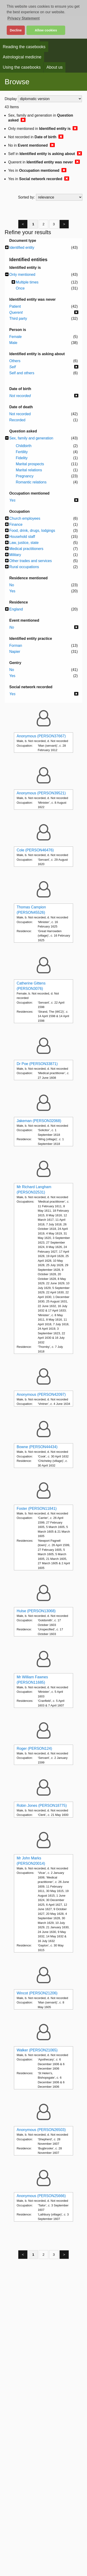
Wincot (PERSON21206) (37, 1993)
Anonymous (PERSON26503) (41, 2130)
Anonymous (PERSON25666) (41, 2196)
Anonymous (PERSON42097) (41, 1394)
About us (54, 67)
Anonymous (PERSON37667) (41, 736)
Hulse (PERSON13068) (36, 1611)
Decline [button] (16, 30)
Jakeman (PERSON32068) (39, 1121)
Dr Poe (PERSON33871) (37, 1064)
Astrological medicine (22, 57)
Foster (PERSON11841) (37, 1509)
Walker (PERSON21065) (37, 2050)
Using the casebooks (22, 67)
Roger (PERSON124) (34, 1748)
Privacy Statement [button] (23, 18)
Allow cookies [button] (46, 30)
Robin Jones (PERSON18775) (42, 1805)
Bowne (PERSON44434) (37, 1447)
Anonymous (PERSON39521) (41, 793)
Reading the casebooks (24, 46)
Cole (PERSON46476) (35, 850)
